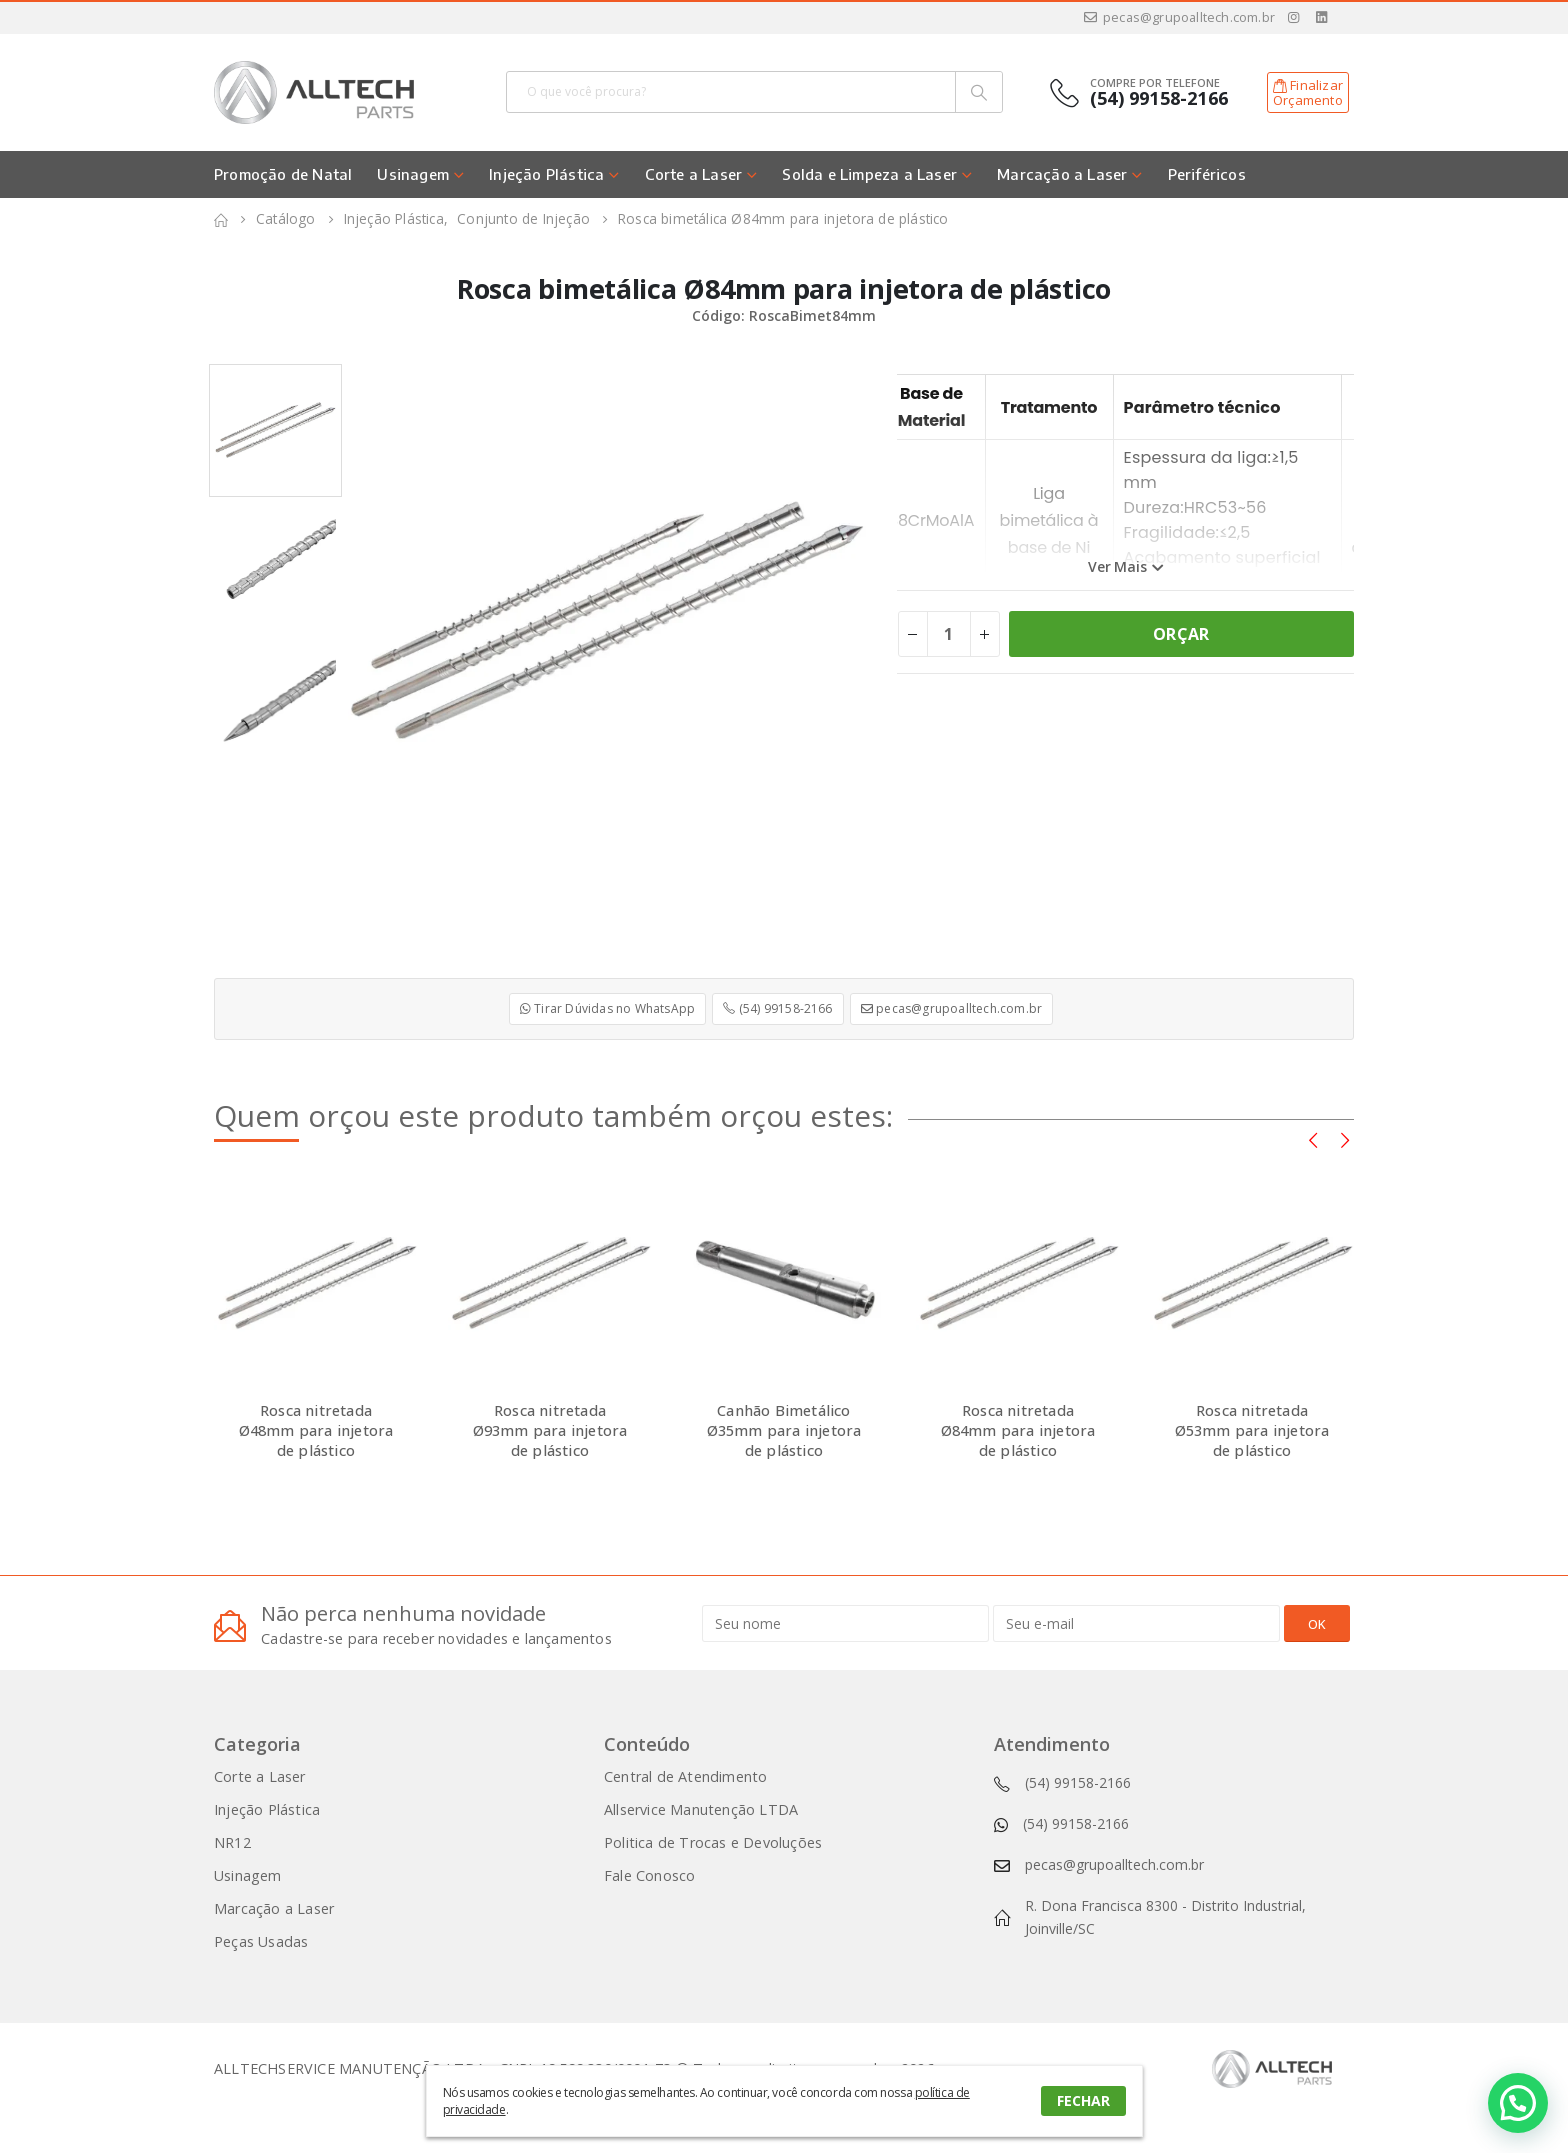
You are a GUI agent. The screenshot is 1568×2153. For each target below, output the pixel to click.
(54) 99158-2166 (777, 1008)
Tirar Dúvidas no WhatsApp (607, 1008)
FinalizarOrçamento (1308, 93)
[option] (275, 430)
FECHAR (1083, 2100)
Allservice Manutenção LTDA (701, 1809)
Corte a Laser (694, 174)
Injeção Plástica (546, 174)
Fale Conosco (649, 1875)
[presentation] (1313, 1139)
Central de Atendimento (685, 1776)
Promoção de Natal (283, 174)
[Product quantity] (949, 634)
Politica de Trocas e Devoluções (713, 1842)
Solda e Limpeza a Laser (869, 174)
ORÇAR (1181, 634)
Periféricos (1207, 174)
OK (1317, 1624)
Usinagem (413, 174)
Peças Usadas (261, 1941)
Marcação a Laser (1062, 174)
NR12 (232, 1842)
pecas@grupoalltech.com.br (1178, 17)
